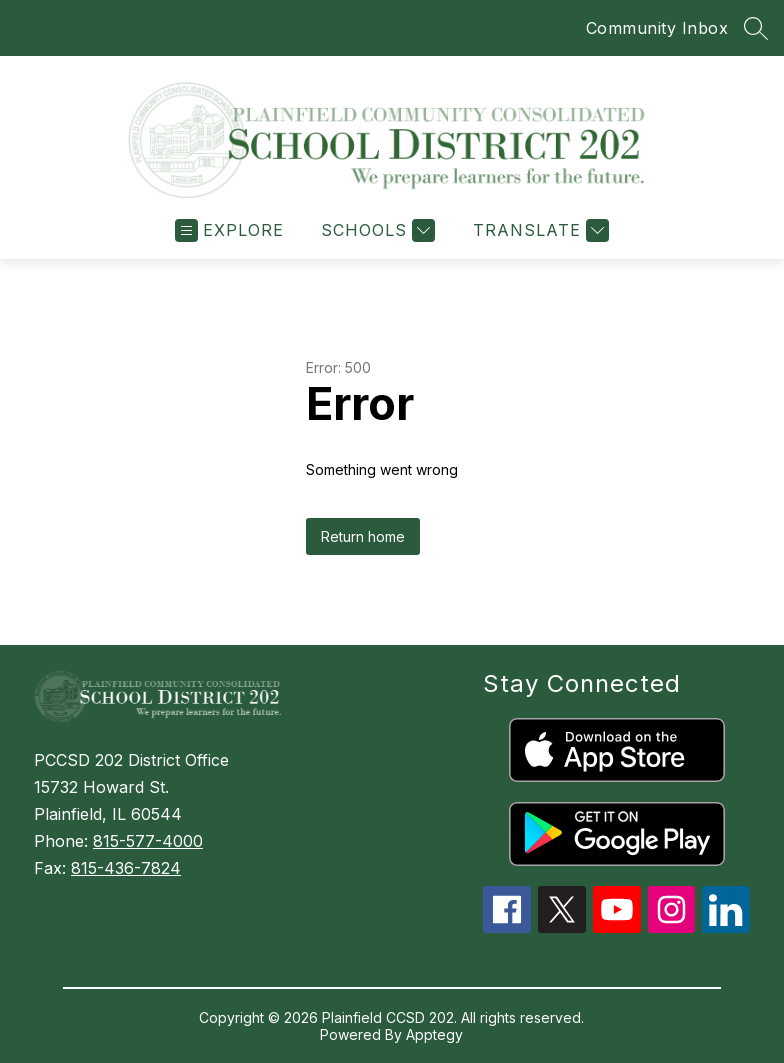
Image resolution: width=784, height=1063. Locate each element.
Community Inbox (657, 28)
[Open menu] (229, 230)
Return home (363, 536)
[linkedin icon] (726, 927)
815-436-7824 (126, 868)
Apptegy (434, 1034)
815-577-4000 (148, 841)
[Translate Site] (538, 230)
